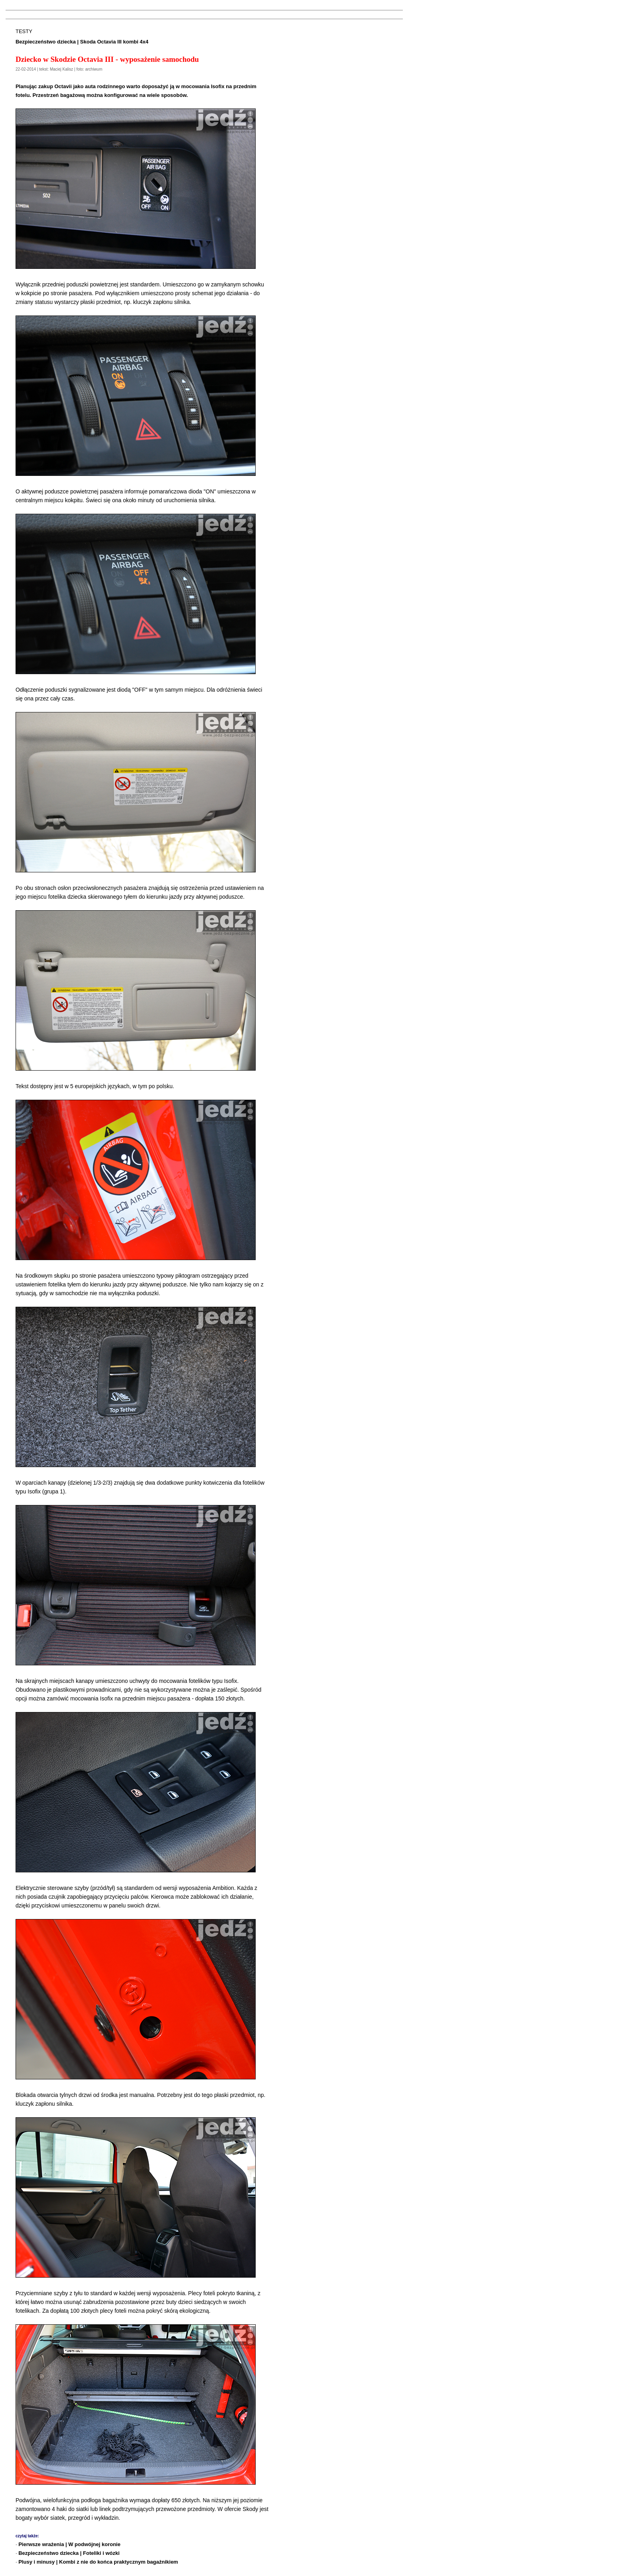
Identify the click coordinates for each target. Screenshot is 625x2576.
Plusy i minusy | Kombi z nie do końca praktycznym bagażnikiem (98, 2562)
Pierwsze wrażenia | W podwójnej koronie (69, 2544)
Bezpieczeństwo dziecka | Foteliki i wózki (69, 2553)
